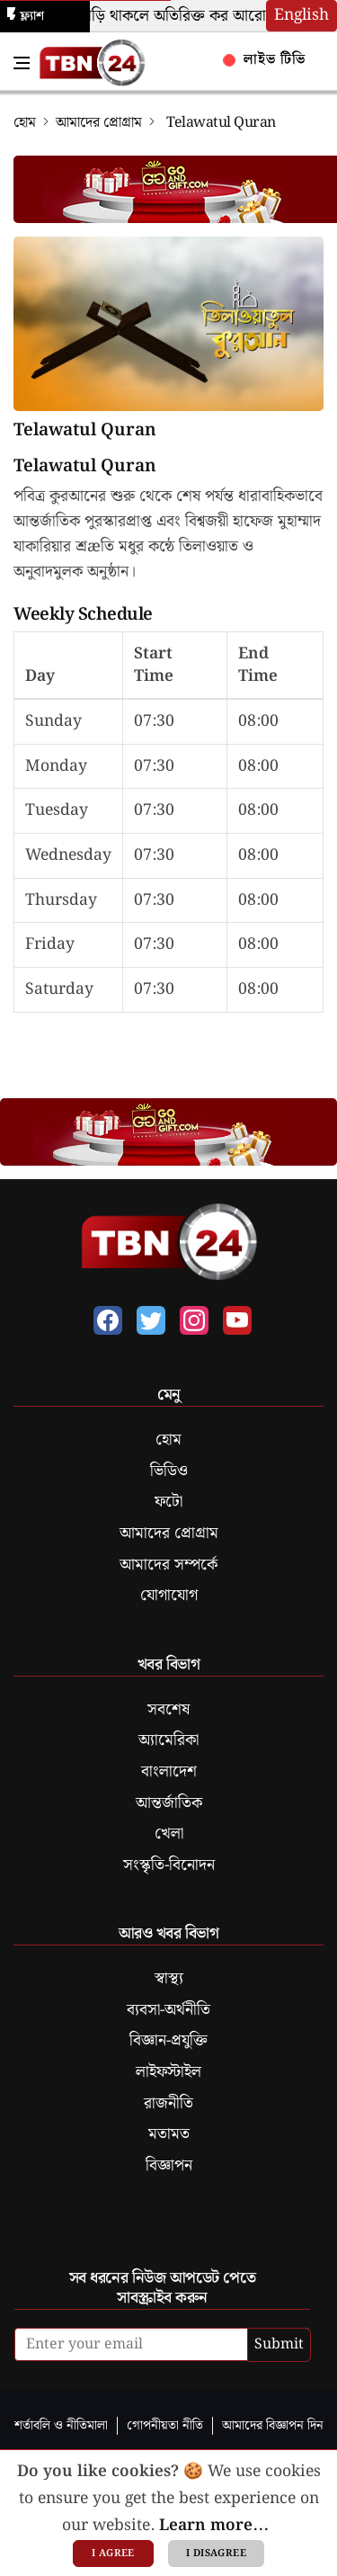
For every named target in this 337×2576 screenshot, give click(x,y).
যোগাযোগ (169, 1595)
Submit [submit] (279, 2344)
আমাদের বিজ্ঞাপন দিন (273, 2425)
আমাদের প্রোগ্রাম (99, 123)
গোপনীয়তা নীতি (165, 2425)
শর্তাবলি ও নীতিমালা (61, 2425)
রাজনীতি (168, 2103)
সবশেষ (168, 1709)
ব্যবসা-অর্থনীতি (168, 2010)
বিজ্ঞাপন (169, 2165)
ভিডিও (169, 1471)
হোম (24, 123)
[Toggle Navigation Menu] (21, 63)
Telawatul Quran (84, 431)
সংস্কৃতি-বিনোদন (169, 1865)
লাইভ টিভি (265, 60)
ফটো (168, 1502)
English (301, 15)
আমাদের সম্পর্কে (168, 1565)
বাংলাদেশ (169, 1771)
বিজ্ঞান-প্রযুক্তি (168, 2040)
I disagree (216, 2553)
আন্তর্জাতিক (169, 1803)
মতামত (169, 2134)
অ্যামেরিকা (168, 1740)
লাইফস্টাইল (168, 2072)
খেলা (169, 1834)
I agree (113, 2553)
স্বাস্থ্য (169, 1978)
